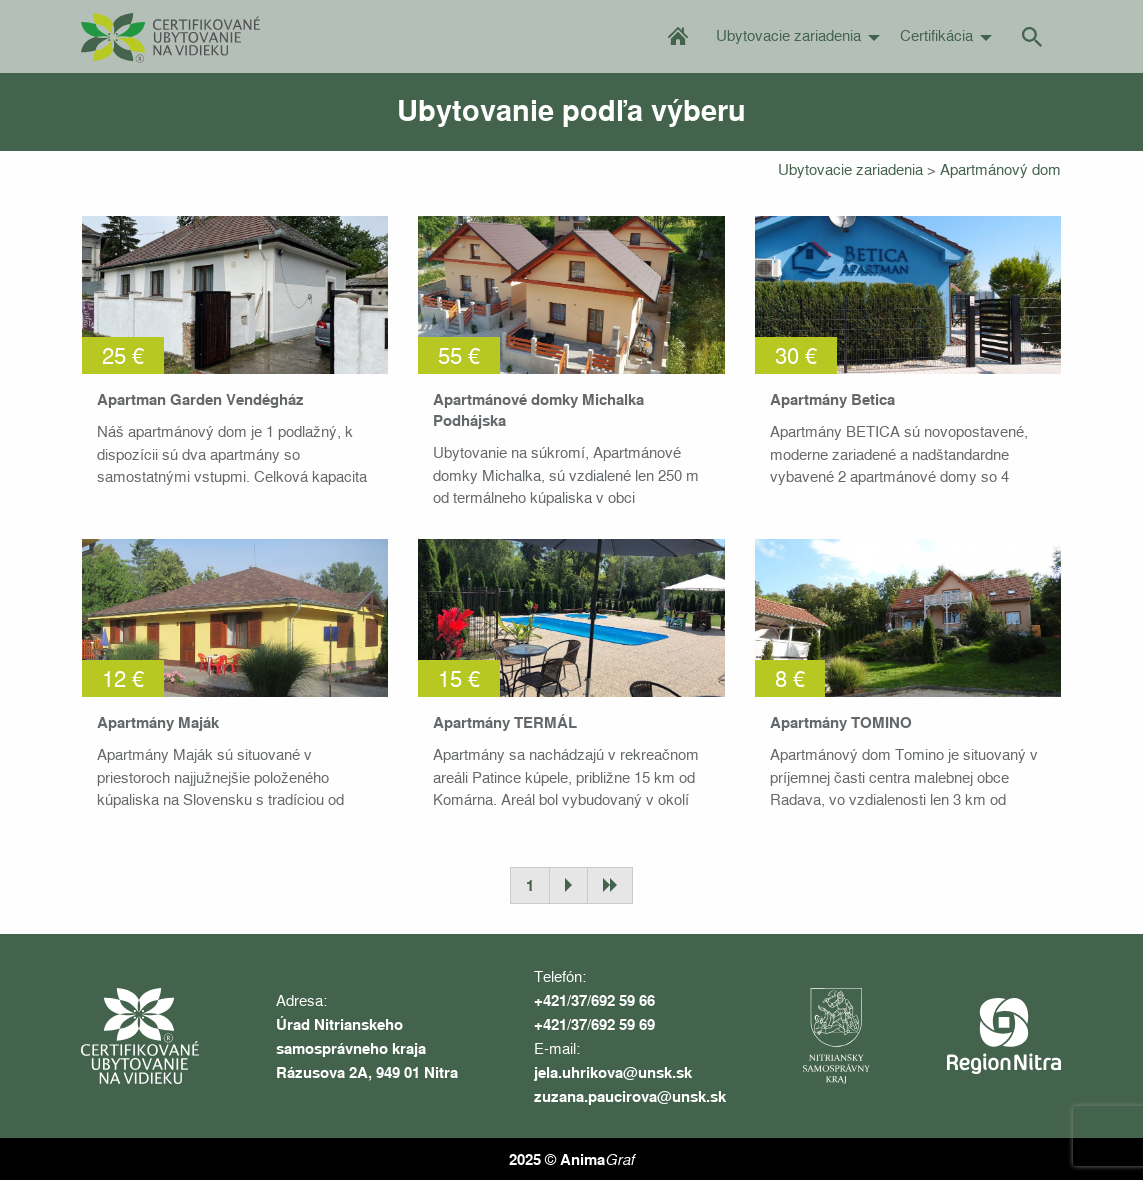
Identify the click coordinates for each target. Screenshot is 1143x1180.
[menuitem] (678, 36)
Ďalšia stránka (568, 885)
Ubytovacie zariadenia (788, 35)
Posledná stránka (610, 885)
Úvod (678, 35)
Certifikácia (936, 35)
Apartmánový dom (1000, 169)
